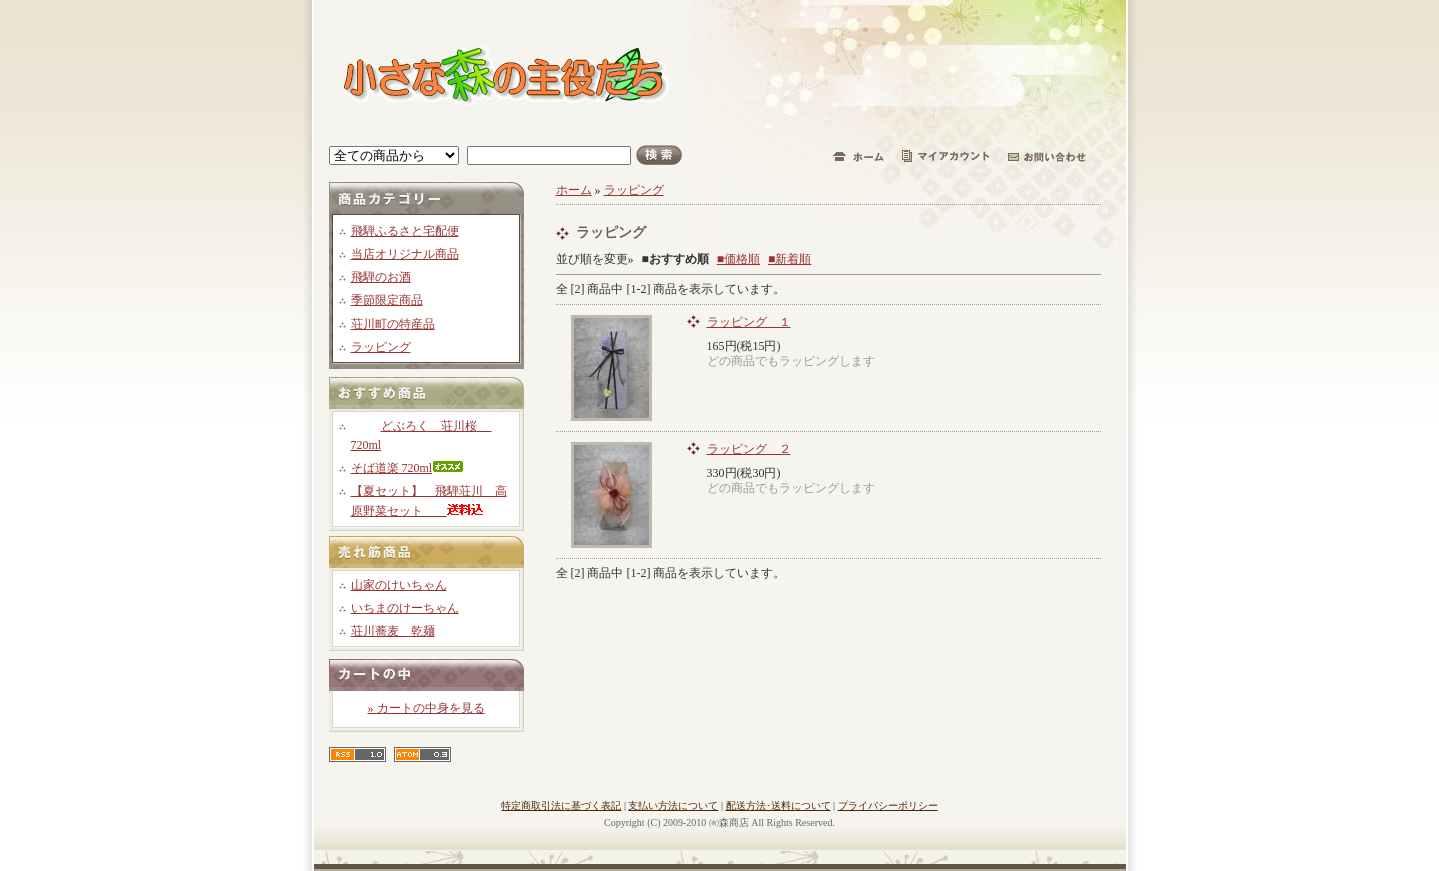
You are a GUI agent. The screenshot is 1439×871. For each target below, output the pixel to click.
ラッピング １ (749, 322)
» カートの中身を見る (426, 708)
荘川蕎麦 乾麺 (393, 631)
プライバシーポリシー (888, 805)
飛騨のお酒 (381, 277)
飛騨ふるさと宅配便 (405, 231)
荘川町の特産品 (393, 324)
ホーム (574, 190)
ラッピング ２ (749, 449)
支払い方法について (673, 805)
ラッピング (381, 347)
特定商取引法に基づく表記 (561, 805)
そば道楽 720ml (408, 468)
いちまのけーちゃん (405, 608)
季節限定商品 (387, 300)
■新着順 (789, 259)
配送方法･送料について (778, 805)
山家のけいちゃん (399, 585)
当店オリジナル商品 (405, 254)
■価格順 (738, 259)
